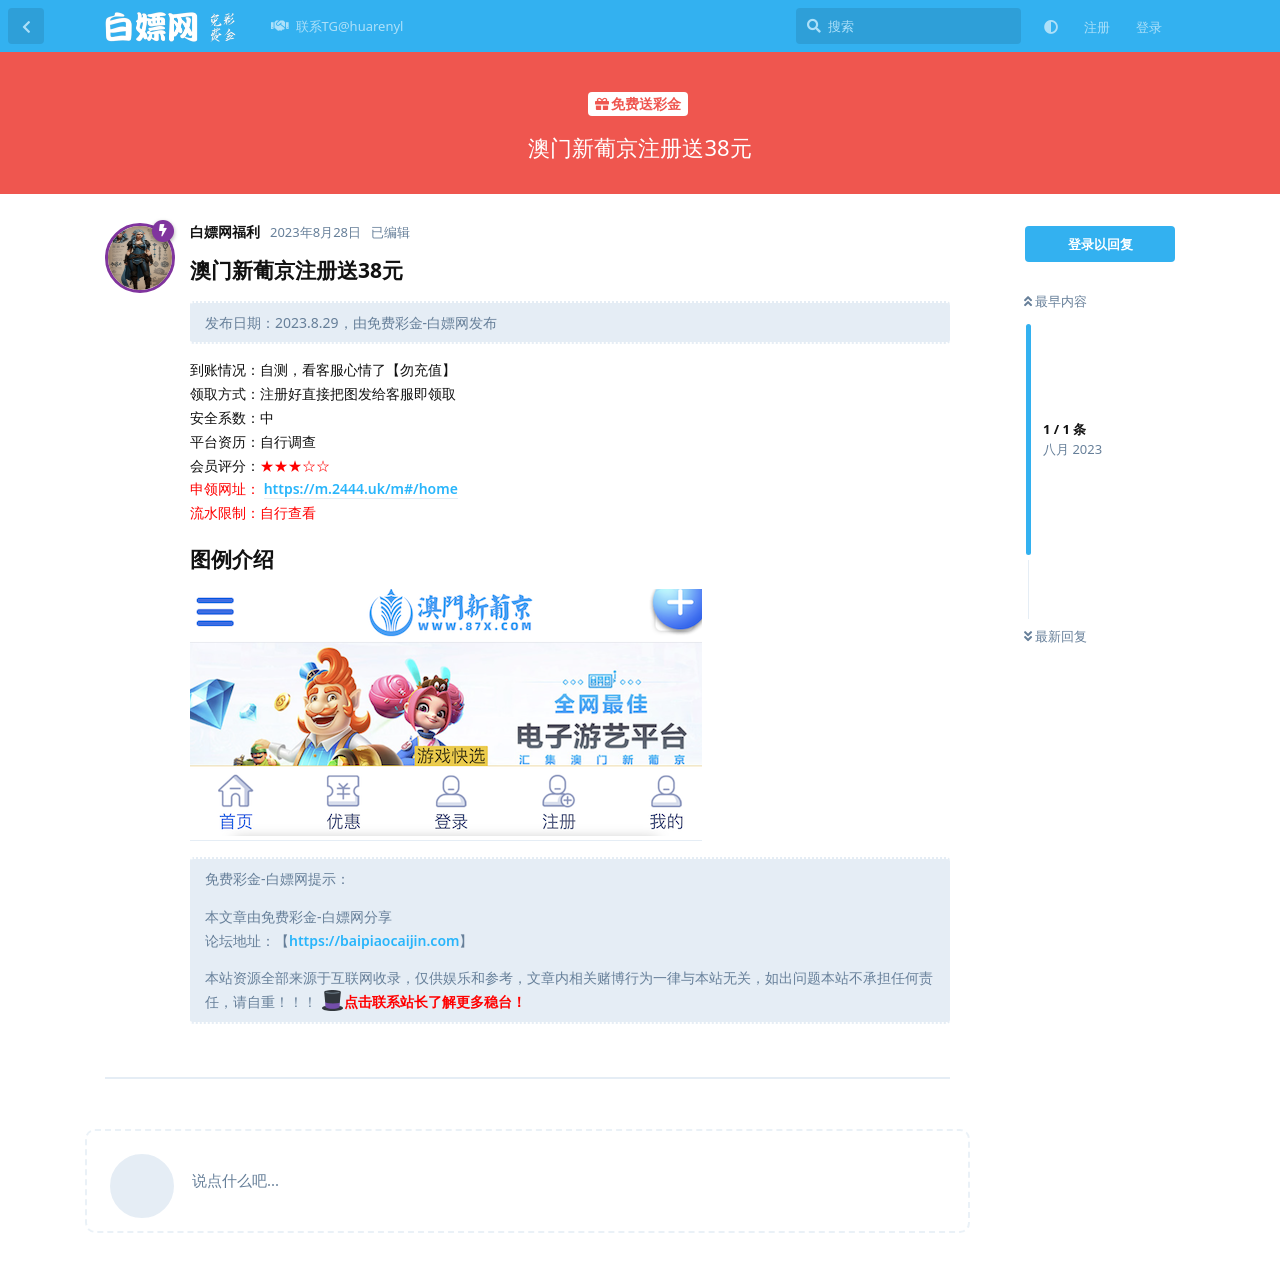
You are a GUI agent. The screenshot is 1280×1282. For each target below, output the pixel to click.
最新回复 (1055, 636)
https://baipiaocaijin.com (374, 940)
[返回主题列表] (26, 26)
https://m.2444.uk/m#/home (361, 488)
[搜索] (908, 26)
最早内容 (1055, 301)
